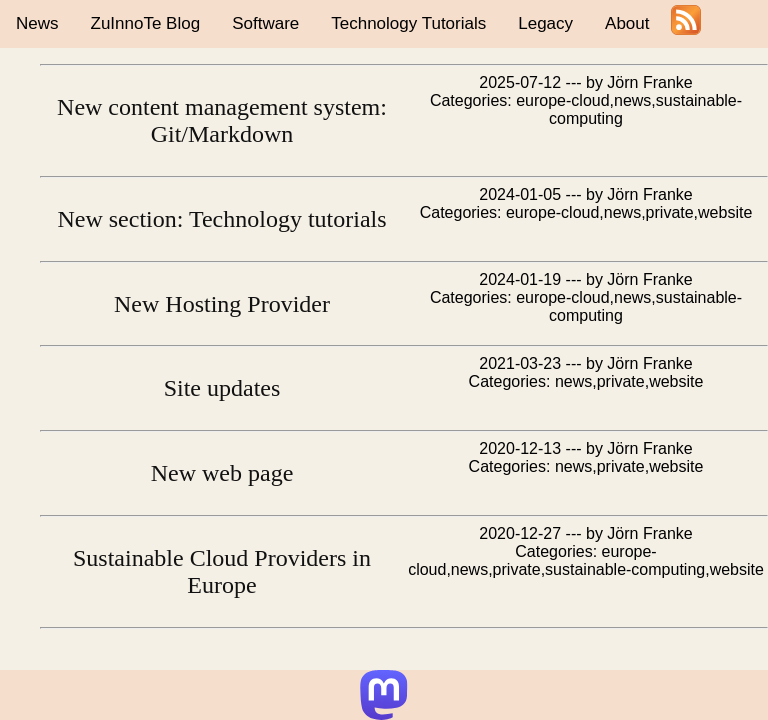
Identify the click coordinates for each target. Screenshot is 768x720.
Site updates (222, 388)
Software (265, 23)
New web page (222, 473)
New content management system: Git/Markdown (222, 120)
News (37, 23)
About (627, 23)
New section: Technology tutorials (221, 219)
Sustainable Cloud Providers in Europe (222, 571)
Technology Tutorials (408, 23)
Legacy (545, 23)
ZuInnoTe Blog (146, 23)
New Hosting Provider (222, 304)
